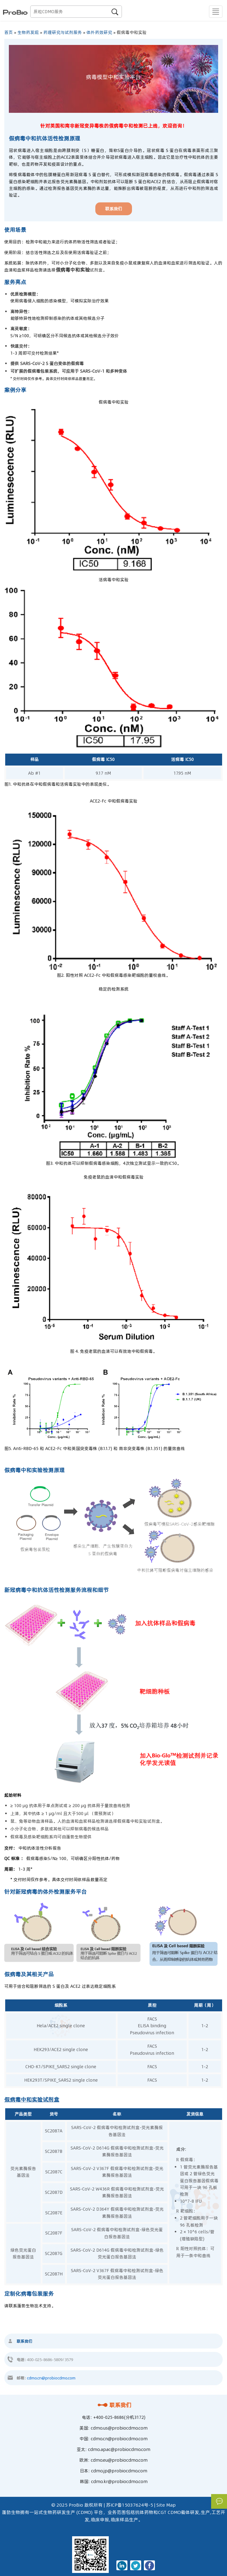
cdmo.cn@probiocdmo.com (51, 2378)
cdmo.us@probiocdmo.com (119, 2428)
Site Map (166, 2505)
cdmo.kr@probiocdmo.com (119, 2481)
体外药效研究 (99, 32)
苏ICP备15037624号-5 (129, 2505)
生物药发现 (28, 32)
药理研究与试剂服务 (62, 32)
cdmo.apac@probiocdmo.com (119, 2449)
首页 (8, 32)
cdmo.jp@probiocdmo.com (119, 2471)
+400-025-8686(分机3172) (119, 2417)
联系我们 (113, 2405)
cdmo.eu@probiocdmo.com (119, 2460)
